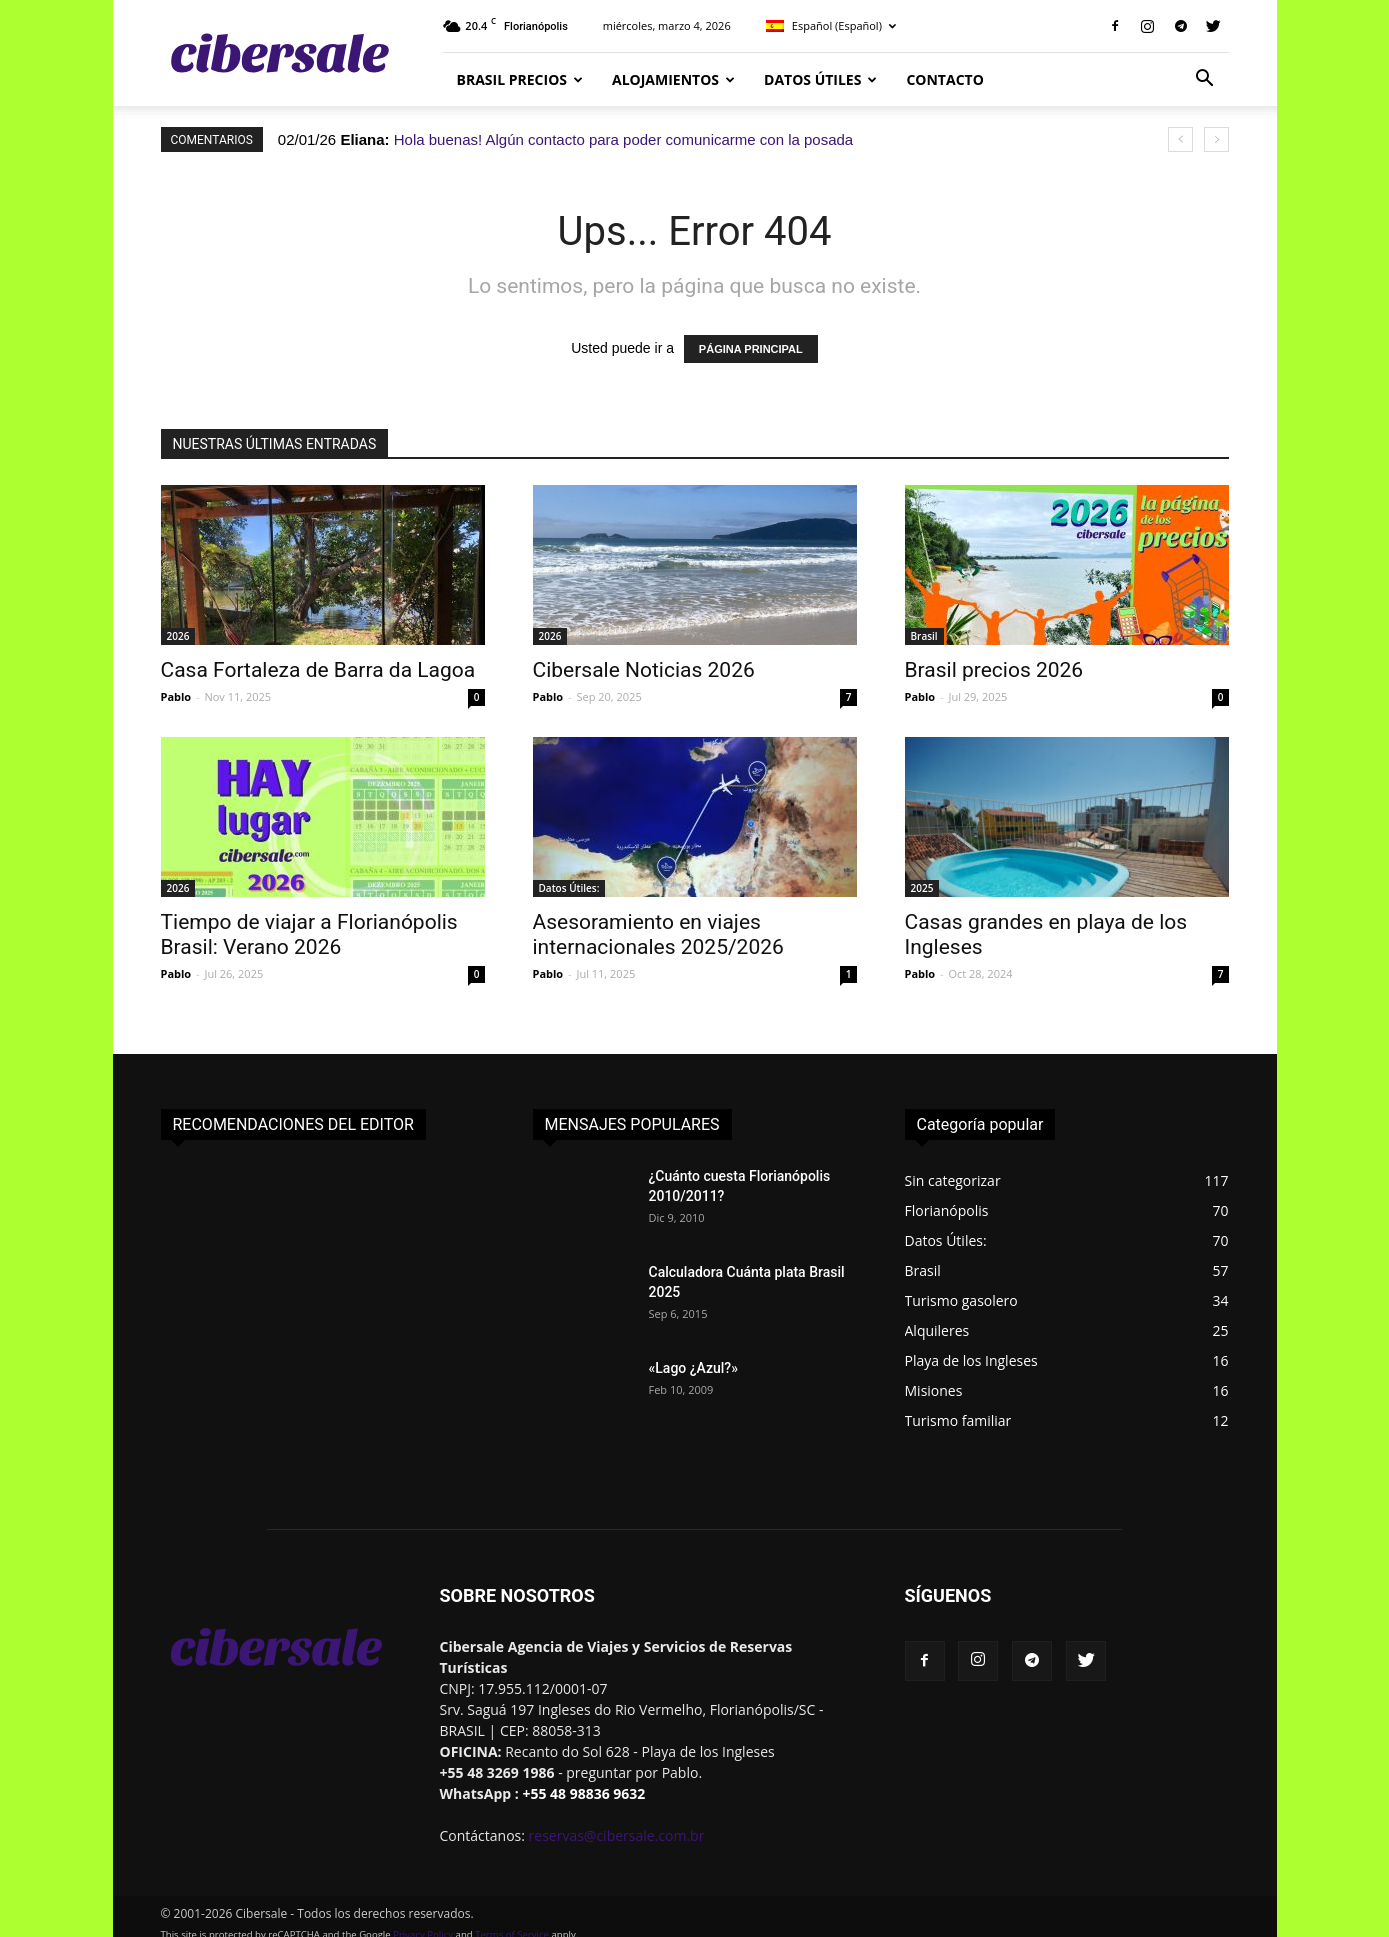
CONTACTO (944, 79)
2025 (922, 888)
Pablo (176, 696)
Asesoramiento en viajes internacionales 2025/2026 (658, 934)
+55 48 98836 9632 (583, 1793)
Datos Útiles (820, 79)
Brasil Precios (520, 79)
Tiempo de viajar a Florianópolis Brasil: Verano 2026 (309, 934)
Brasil (924, 636)
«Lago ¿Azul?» (693, 1368)
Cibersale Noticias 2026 (644, 670)
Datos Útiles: (569, 888)
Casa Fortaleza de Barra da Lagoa (318, 670)
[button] (1205, 80)
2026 (178, 636)
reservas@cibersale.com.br (617, 1835)
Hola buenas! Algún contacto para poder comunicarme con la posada (623, 139)
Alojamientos (673, 79)
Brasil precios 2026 (994, 670)
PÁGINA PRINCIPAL (751, 349)
